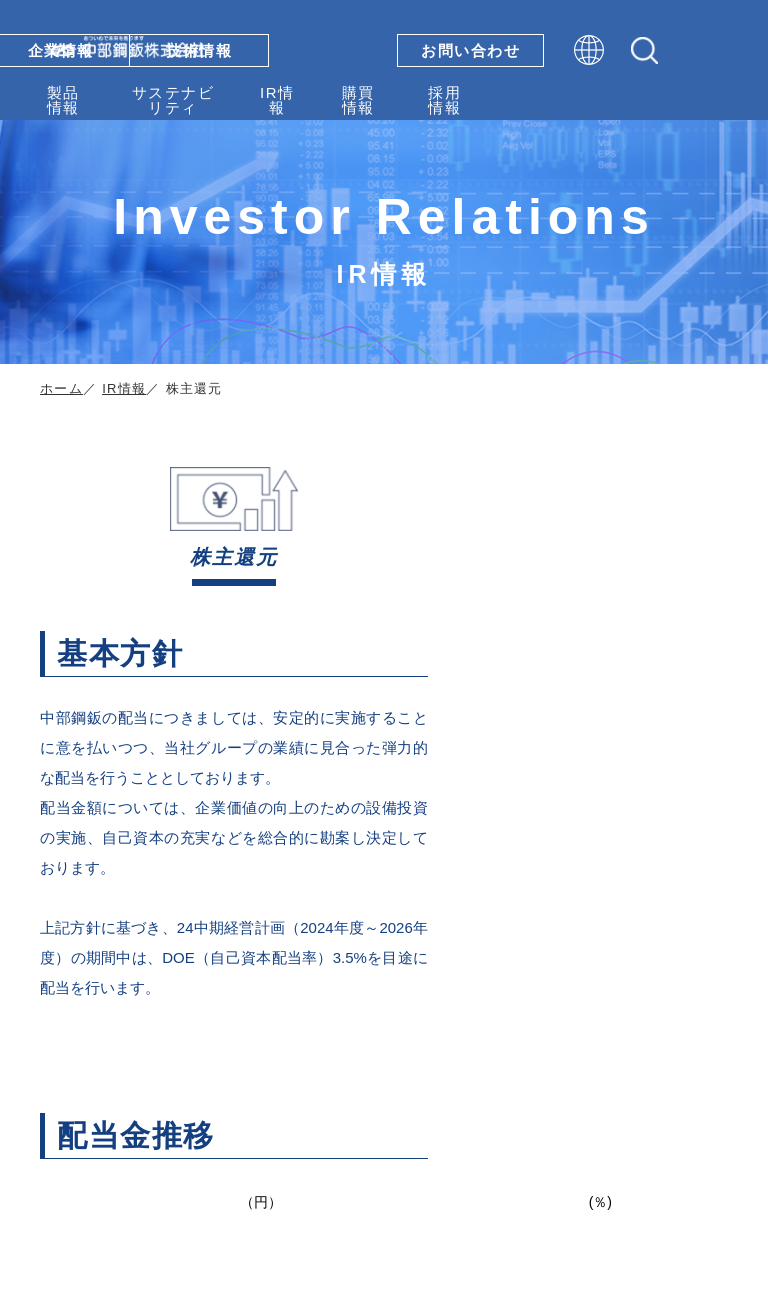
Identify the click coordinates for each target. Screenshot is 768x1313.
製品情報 (63, 100)
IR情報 (277, 100)
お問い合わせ (470, 50)
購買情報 (358, 100)
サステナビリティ (173, 100)
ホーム (61, 388)
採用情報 (444, 100)
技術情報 (199, 50)
